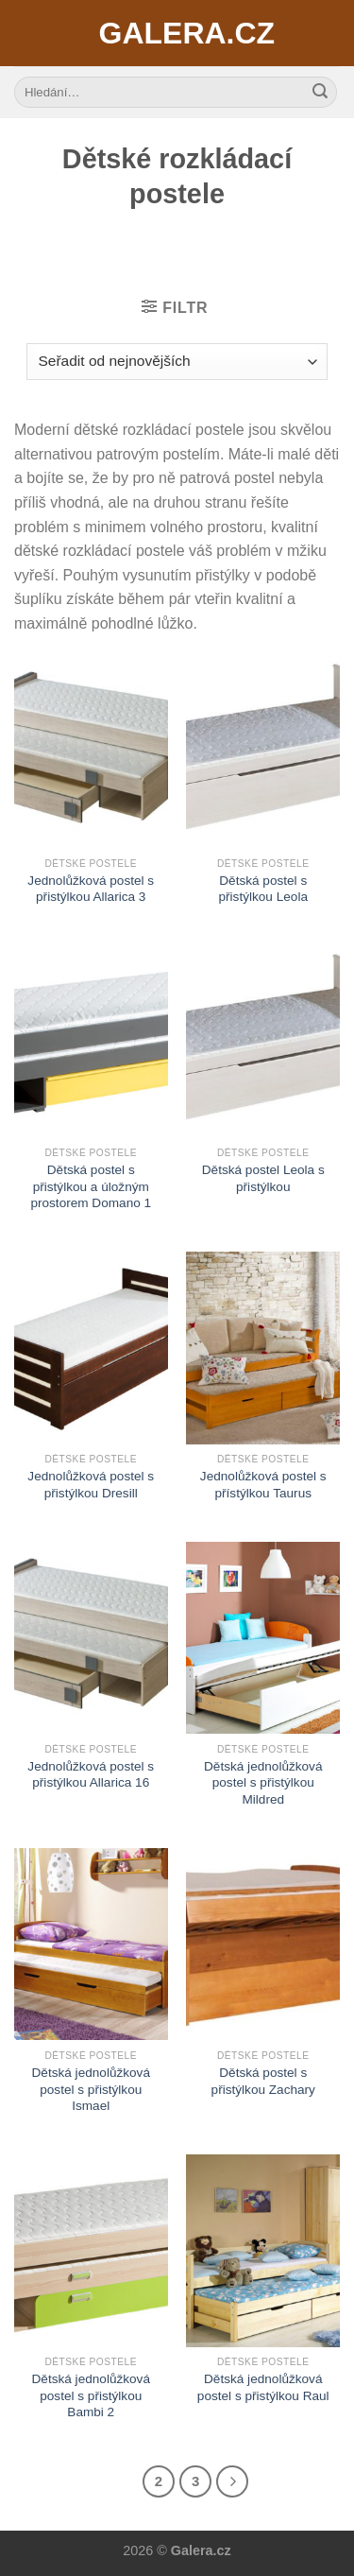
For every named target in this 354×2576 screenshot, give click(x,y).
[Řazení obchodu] (177, 361)
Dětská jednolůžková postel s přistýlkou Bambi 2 (91, 2395)
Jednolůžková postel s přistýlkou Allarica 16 (90, 1774)
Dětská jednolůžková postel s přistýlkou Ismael (91, 2089)
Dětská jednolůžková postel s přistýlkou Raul (263, 2387)
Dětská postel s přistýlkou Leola (263, 889)
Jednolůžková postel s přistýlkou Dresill (90, 1484)
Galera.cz (177, 33)
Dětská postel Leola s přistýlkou (263, 1178)
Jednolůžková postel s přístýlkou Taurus (263, 1484)
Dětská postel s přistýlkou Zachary (263, 2081)
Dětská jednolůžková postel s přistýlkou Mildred (263, 1783)
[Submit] (320, 93)
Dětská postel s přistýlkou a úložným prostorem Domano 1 (90, 1186)
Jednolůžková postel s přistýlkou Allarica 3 (90, 889)
